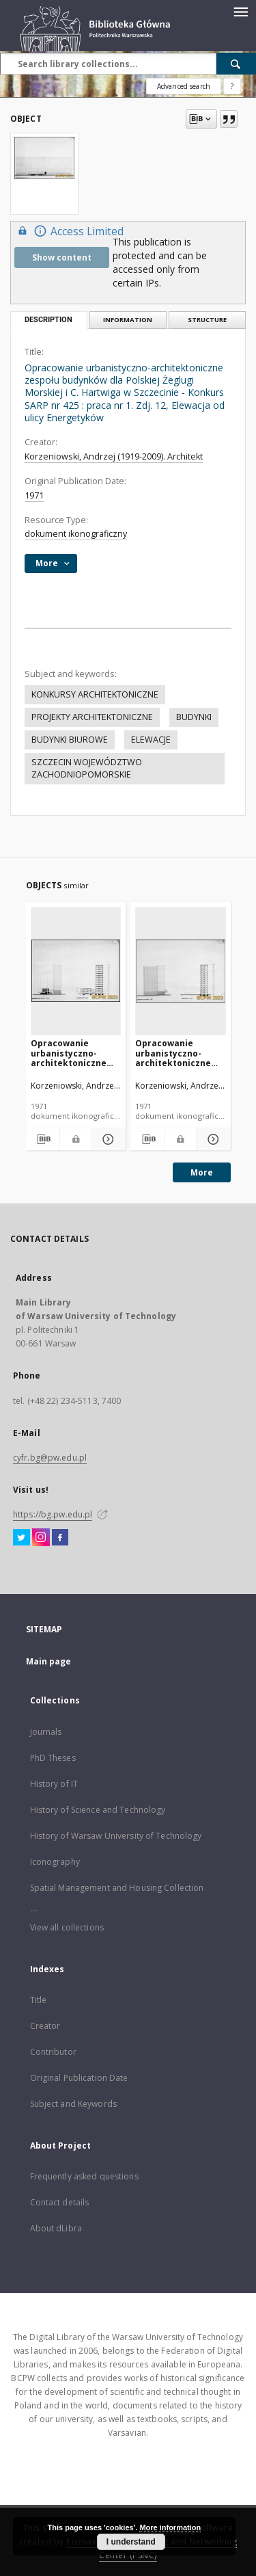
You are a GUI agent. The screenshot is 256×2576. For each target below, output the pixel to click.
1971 (34, 495)
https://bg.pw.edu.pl (52, 1514)
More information (170, 2527)
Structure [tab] (207, 319)
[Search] (236, 64)
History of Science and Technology (98, 1810)
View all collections (67, 1927)
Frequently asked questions (84, 2176)
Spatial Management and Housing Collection (117, 1888)
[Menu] (240, 11)
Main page (49, 1661)
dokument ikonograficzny (76, 534)
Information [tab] (127, 319)
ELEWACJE (151, 739)
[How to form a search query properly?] (232, 86)
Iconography (55, 1862)
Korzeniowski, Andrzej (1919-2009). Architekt (114, 456)
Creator (45, 2026)
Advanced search (183, 86)
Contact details (59, 2202)
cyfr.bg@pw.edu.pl (50, 1457)
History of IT (54, 1784)
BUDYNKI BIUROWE (69, 739)
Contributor (53, 2052)
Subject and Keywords (73, 2104)
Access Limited (69, 231)
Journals (46, 1732)
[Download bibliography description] (42, 1139)
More (201, 1172)
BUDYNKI (194, 717)
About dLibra (56, 2228)
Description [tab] (48, 319)
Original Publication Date (79, 2078)
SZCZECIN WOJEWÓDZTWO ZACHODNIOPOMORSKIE (86, 768)
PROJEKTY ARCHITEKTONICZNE (92, 717)
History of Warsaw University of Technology (116, 1836)
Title (38, 2000)
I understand (131, 2542)
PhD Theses (53, 1758)
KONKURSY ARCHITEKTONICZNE (94, 694)
